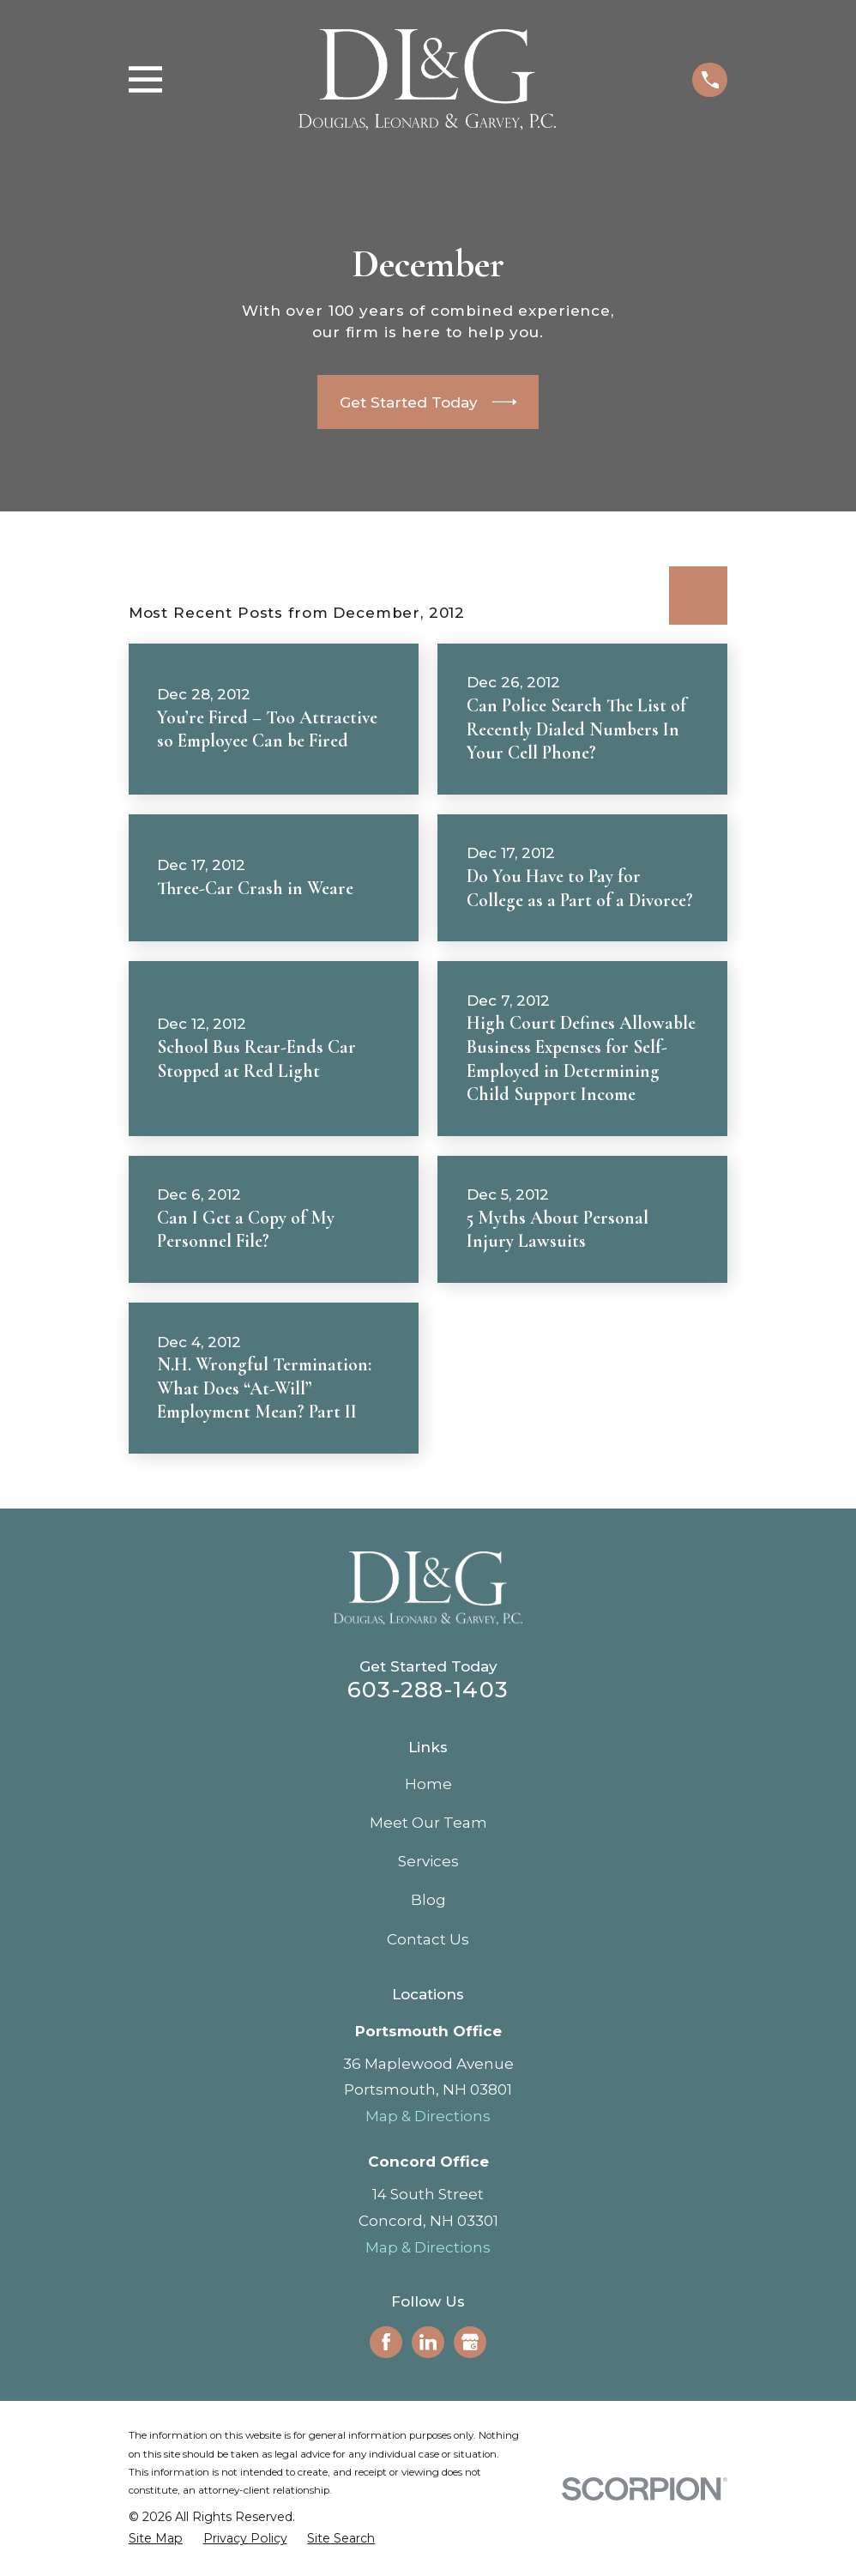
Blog (428, 1899)
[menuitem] (156, 2539)
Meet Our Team (428, 1822)
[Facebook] (386, 2341)
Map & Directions (428, 2116)
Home (428, 1784)
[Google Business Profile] (470, 2341)
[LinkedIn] (428, 2341)
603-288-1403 (428, 1689)
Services (428, 1861)
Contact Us (428, 1939)
